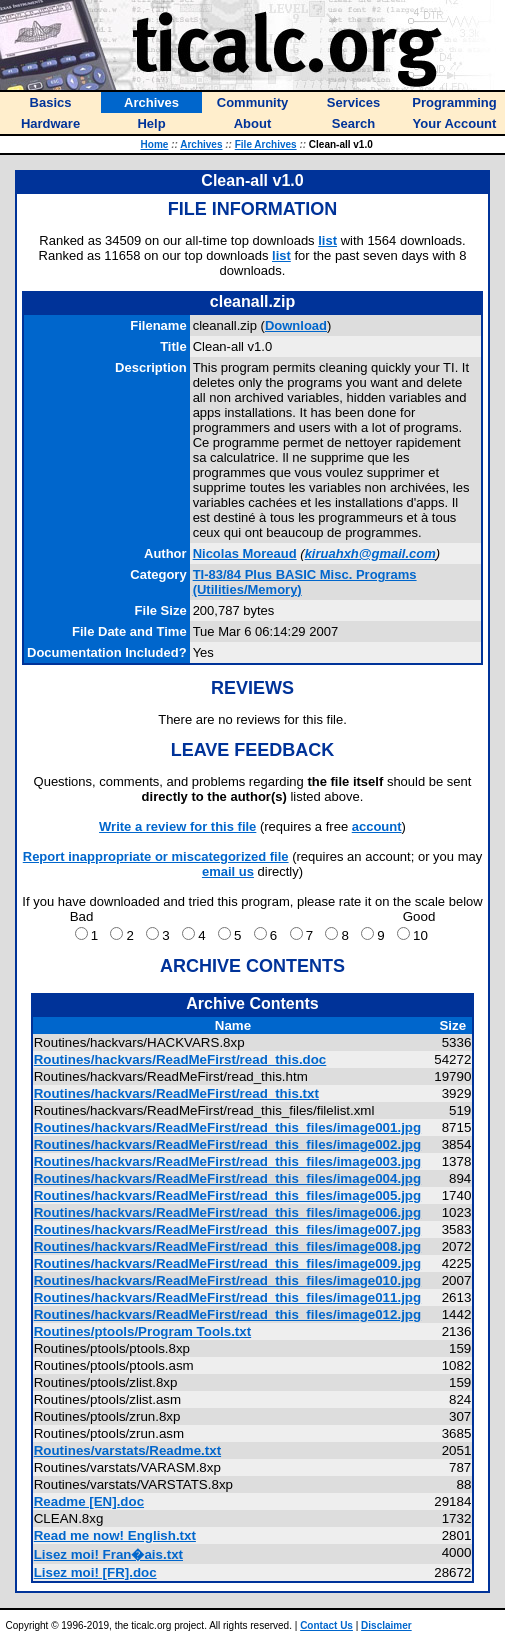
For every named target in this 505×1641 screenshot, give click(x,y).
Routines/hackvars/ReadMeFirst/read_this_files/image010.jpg (227, 1280)
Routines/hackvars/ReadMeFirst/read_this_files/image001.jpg (227, 1127)
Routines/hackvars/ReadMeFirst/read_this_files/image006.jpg (227, 1212)
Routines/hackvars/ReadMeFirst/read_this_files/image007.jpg (227, 1229)
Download (296, 325)
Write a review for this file (177, 826)
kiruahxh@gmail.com (370, 553)
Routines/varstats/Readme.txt (127, 1450)
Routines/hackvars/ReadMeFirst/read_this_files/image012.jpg (227, 1314)
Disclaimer (386, 1625)
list (327, 240)
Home (155, 144)
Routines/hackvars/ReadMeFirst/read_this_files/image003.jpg (227, 1161)
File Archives (266, 144)
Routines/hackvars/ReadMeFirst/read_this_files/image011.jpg (227, 1297)
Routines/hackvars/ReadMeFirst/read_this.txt (176, 1093)
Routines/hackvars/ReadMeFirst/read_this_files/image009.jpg (227, 1263)
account (377, 826)
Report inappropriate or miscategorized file (156, 856)
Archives (201, 144)
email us (228, 871)
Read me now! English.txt (115, 1535)
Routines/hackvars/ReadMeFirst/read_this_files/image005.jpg (227, 1195)
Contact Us (326, 1625)
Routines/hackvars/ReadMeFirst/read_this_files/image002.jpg (227, 1144)
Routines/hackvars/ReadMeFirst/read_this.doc (180, 1059)
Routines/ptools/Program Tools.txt (142, 1331)
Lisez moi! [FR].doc (95, 1572)
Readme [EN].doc (89, 1501)
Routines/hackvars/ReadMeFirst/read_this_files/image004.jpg (227, 1178)
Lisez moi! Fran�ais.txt (108, 1554)
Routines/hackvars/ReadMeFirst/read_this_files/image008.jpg (227, 1246)
